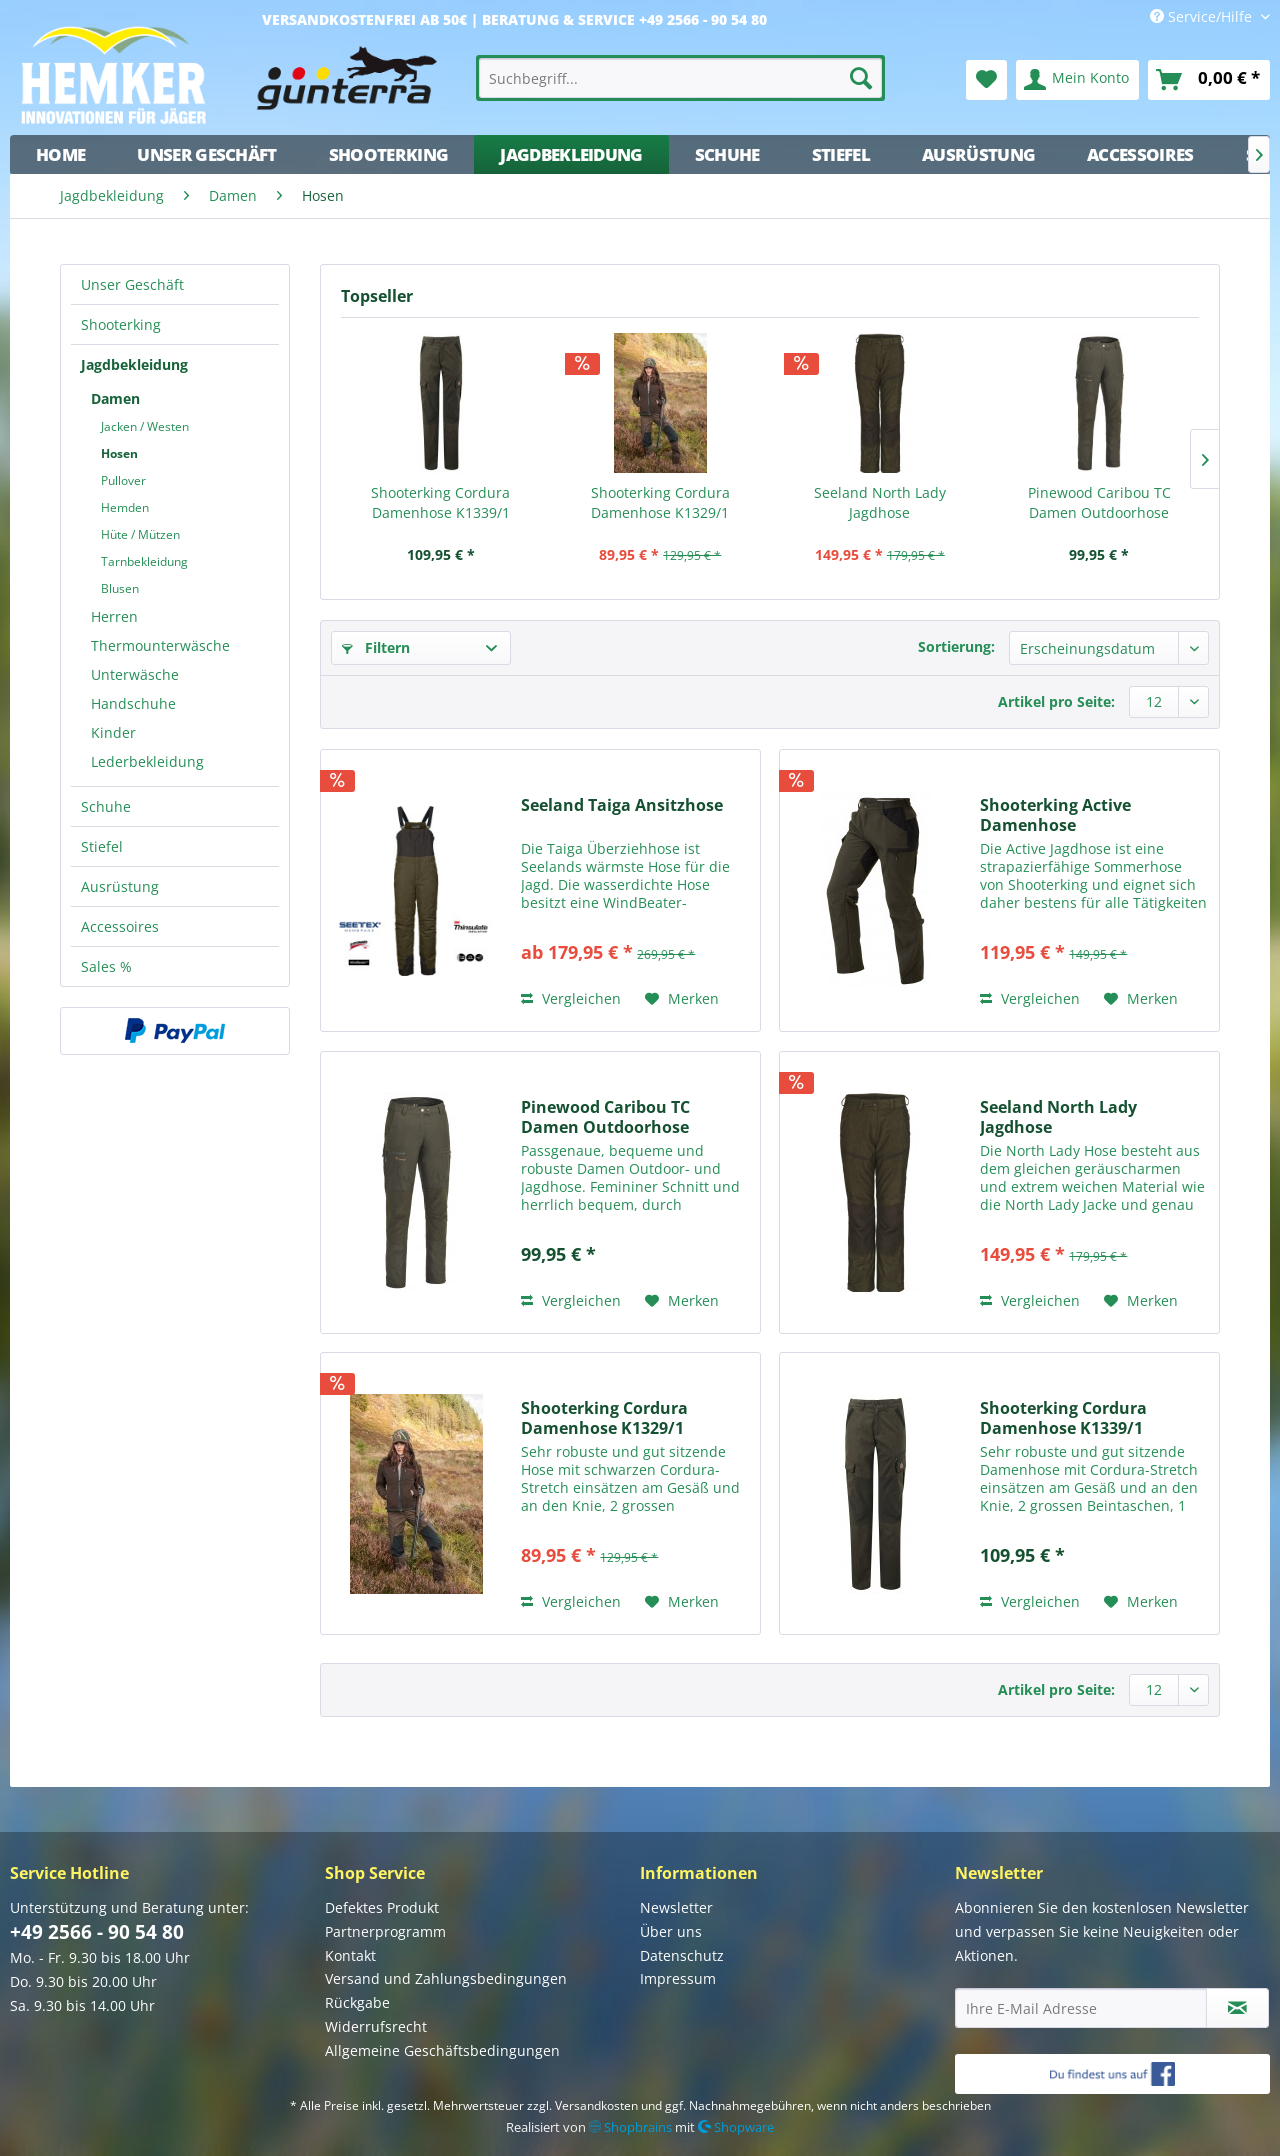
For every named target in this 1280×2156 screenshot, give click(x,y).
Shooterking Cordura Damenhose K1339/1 (440, 502)
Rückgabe (357, 2002)
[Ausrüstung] (978, 154)
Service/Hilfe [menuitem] (1203, 16)
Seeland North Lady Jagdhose (880, 502)
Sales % (106, 966)
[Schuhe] (727, 154)
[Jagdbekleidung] (571, 154)
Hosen (119, 453)
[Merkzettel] (986, 80)
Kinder (113, 732)
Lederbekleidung (147, 761)
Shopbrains (630, 2127)
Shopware (736, 2127)
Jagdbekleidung (134, 364)
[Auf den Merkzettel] (682, 999)
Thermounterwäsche (160, 645)
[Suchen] (861, 78)
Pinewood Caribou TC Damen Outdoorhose (1099, 502)
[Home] (60, 154)
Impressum (678, 1978)
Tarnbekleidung (144, 561)
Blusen (120, 588)
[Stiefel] (841, 154)
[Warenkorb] (1209, 80)
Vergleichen (571, 998)
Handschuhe (133, 703)
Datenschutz (682, 1955)
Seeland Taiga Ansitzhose (622, 805)
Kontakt (350, 1955)
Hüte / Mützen (140, 534)
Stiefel (102, 846)
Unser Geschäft (132, 284)
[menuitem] (681, 78)
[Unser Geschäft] (206, 154)
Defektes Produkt (382, 1907)
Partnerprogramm (385, 1931)
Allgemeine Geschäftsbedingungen (442, 2050)
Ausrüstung (120, 886)
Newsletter (676, 1907)
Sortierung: (956, 646)
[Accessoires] (1140, 154)
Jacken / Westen (145, 426)
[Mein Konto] (1077, 80)
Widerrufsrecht (376, 2026)
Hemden (125, 507)
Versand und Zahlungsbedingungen (446, 1978)
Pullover (123, 480)
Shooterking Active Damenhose (1055, 815)
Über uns (671, 1931)
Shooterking (121, 324)
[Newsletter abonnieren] (1237, 2008)
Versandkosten (596, 2105)
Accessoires (120, 926)
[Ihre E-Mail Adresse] (1081, 2008)
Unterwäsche (135, 674)
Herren (114, 616)
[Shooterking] (389, 154)
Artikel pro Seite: (1056, 701)
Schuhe (106, 806)
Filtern (376, 647)
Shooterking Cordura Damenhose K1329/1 (660, 502)
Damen (115, 398)
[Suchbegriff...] (681, 78)
